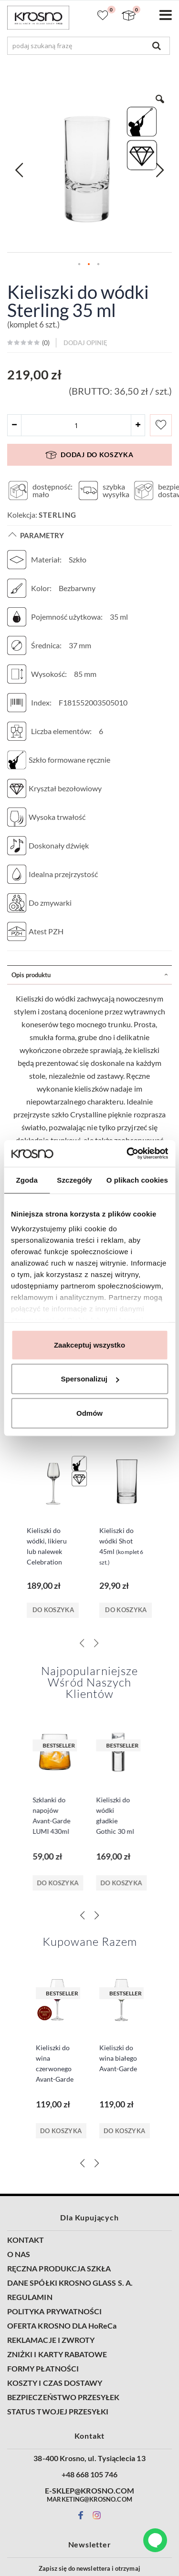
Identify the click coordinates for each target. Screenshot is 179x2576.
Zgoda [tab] (27, 1180)
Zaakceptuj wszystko (89, 1344)
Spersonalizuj (90, 1379)
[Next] (97, 1731)
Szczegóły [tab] (74, 1180)
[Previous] (82, 1731)
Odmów (89, 1413)
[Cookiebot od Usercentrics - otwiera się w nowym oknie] (127, 1153)
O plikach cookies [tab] (137, 1180)
